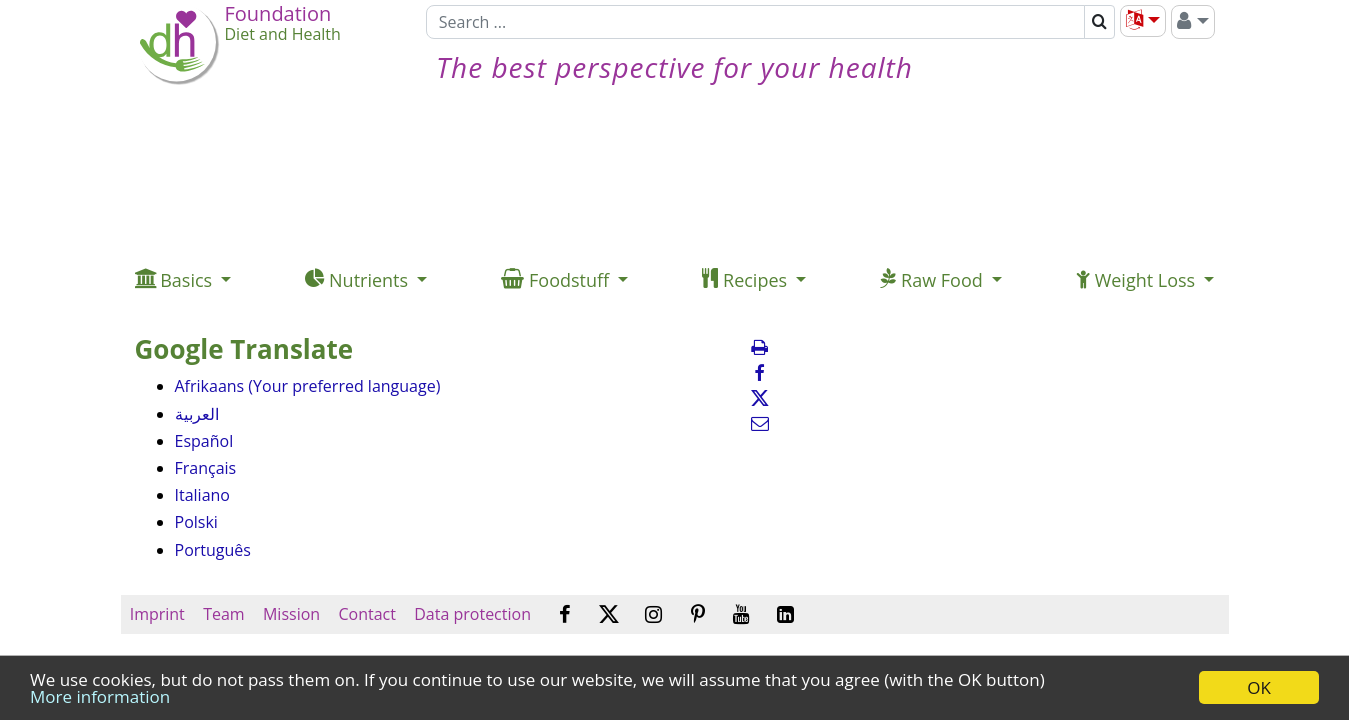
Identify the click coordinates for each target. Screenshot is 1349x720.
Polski (196, 522)
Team (224, 614)
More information (100, 696)
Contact (367, 614)
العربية (197, 414)
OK (1259, 687)
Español (204, 441)
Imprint (157, 614)
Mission (291, 614)
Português (213, 550)
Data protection (472, 614)
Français (206, 468)
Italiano (202, 495)
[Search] (755, 22)
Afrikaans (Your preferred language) (308, 386)
